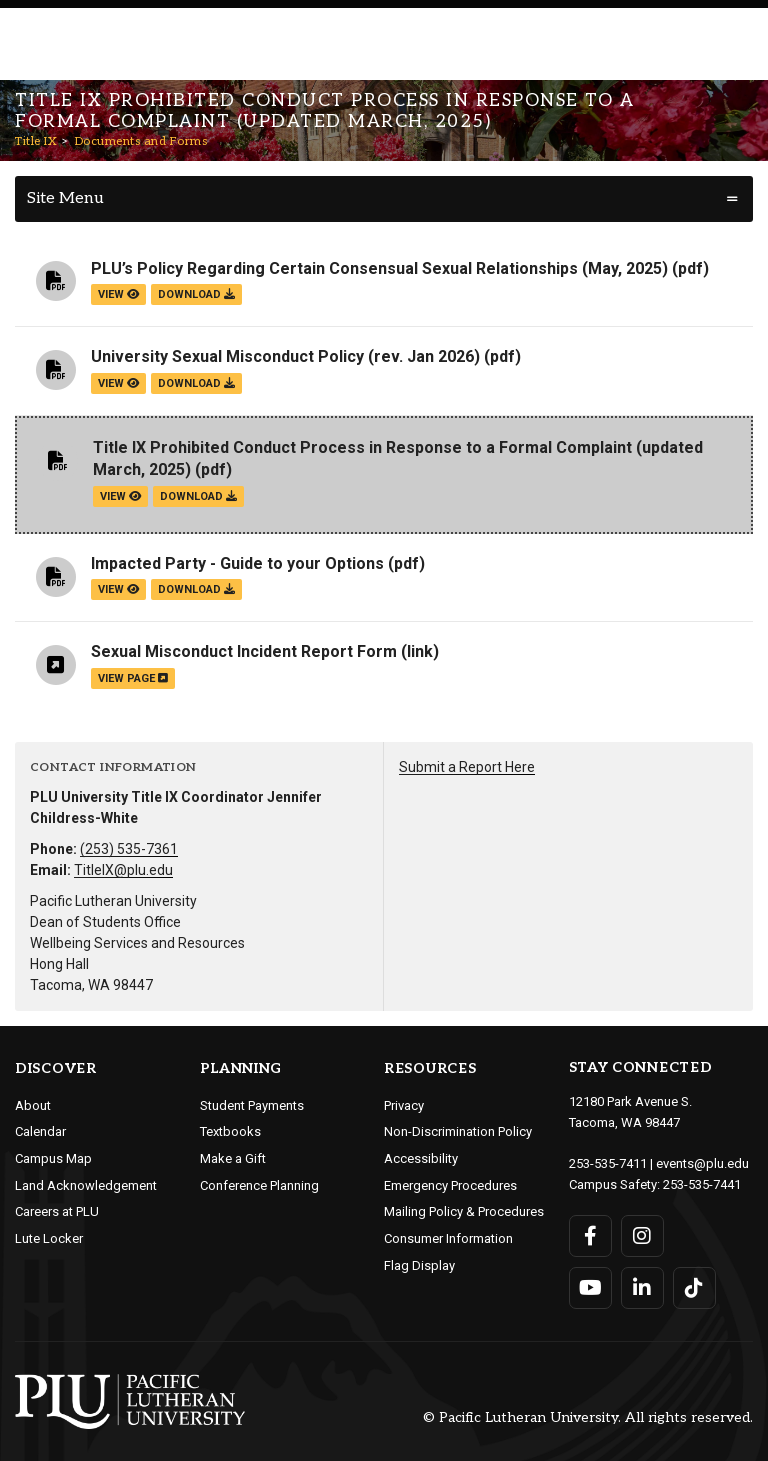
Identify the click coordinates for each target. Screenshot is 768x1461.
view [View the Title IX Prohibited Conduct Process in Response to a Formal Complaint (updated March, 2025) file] (120, 496)
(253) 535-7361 (129, 849)
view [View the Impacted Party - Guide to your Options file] (118, 589)
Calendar (40, 1131)
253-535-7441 (702, 1184)
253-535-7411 (608, 1163)
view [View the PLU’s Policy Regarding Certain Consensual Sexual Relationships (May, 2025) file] (118, 294)
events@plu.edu (702, 1163)
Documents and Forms (141, 141)
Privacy (404, 1105)
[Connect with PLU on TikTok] (694, 1288)
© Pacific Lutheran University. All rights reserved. (588, 1418)
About (33, 1105)
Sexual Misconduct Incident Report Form (244, 651)
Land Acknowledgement (86, 1185)
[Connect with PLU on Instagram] (642, 1236)
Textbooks (230, 1131)
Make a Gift (233, 1158)
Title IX (36, 141)
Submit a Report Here (467, 767)
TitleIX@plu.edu (123, 870)
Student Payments (252, 1105)
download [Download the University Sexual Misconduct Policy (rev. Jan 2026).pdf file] (196, 383)
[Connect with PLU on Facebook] (590, 1236)
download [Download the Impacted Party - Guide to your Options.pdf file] (196, 589)
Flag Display (419, 1265)
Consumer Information (448, 1238)
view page (133, 678)
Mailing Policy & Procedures (464, 1211)
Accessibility (421, 1158)
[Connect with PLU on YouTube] (590, 1288)
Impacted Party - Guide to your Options (237, 563)
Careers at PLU (57, 1211)
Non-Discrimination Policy (458, 1131)
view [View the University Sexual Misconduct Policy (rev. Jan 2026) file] (118, 383)
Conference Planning (259, 1185)
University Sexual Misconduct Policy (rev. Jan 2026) (285, 356)
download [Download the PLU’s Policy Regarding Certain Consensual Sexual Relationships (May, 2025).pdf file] (196, 294)
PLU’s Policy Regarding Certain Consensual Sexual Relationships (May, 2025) (379, 268)
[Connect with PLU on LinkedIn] (642, 1288)
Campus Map (53, 1158)
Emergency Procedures (450, 1185)
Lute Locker (49, 1238)
